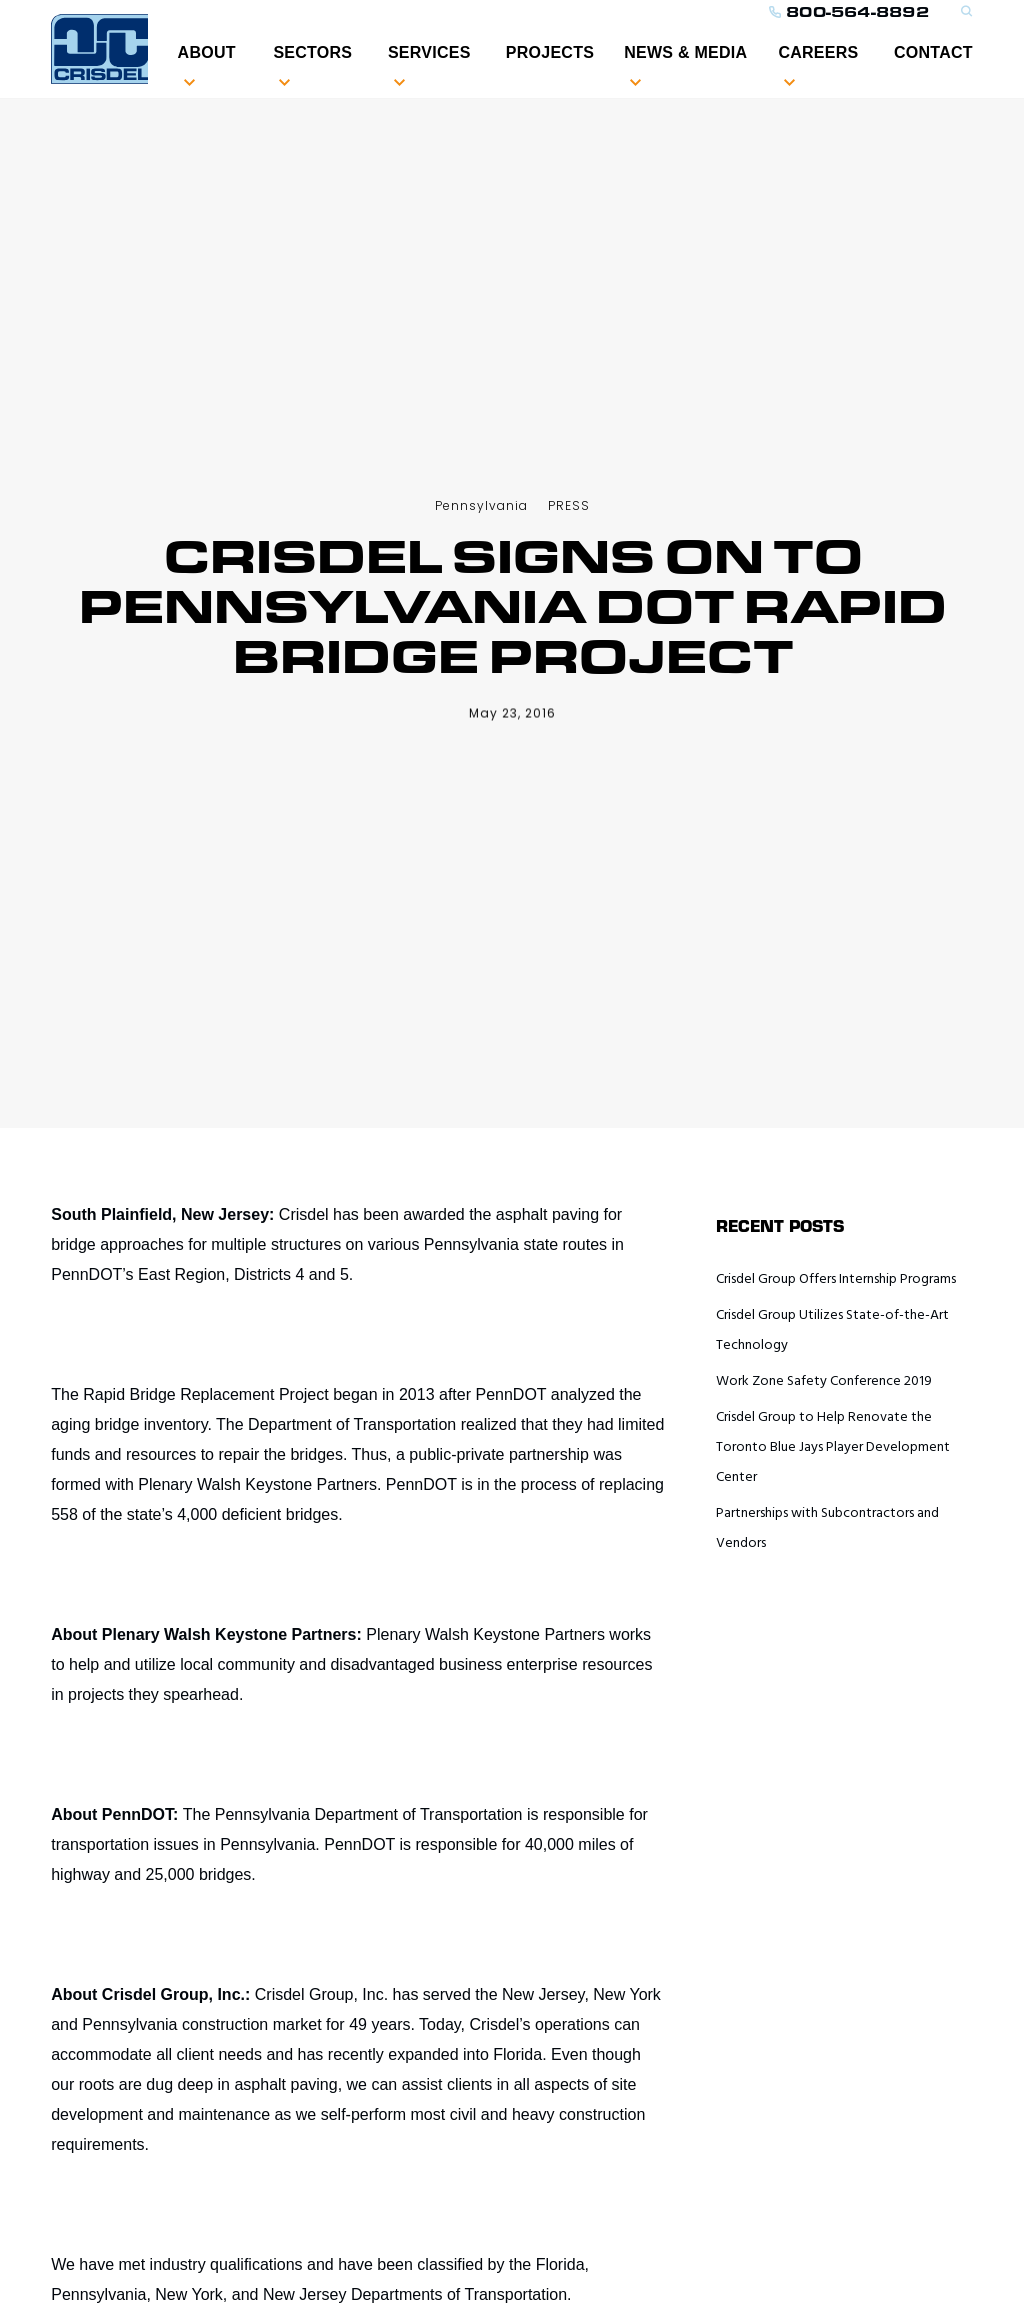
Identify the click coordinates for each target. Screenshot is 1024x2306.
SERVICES (429, 52)
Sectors (312, 52)
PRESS (569, 505)
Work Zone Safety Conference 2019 (824, 1381)
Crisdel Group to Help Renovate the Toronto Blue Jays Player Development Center (833, 1447)
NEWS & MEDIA (685, 52)
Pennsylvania (481, 505)
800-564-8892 (849, 12)
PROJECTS (550, 52)
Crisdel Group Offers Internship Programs (836, 1279)
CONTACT (933, 52)
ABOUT (207, 52)
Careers (818, 52)
